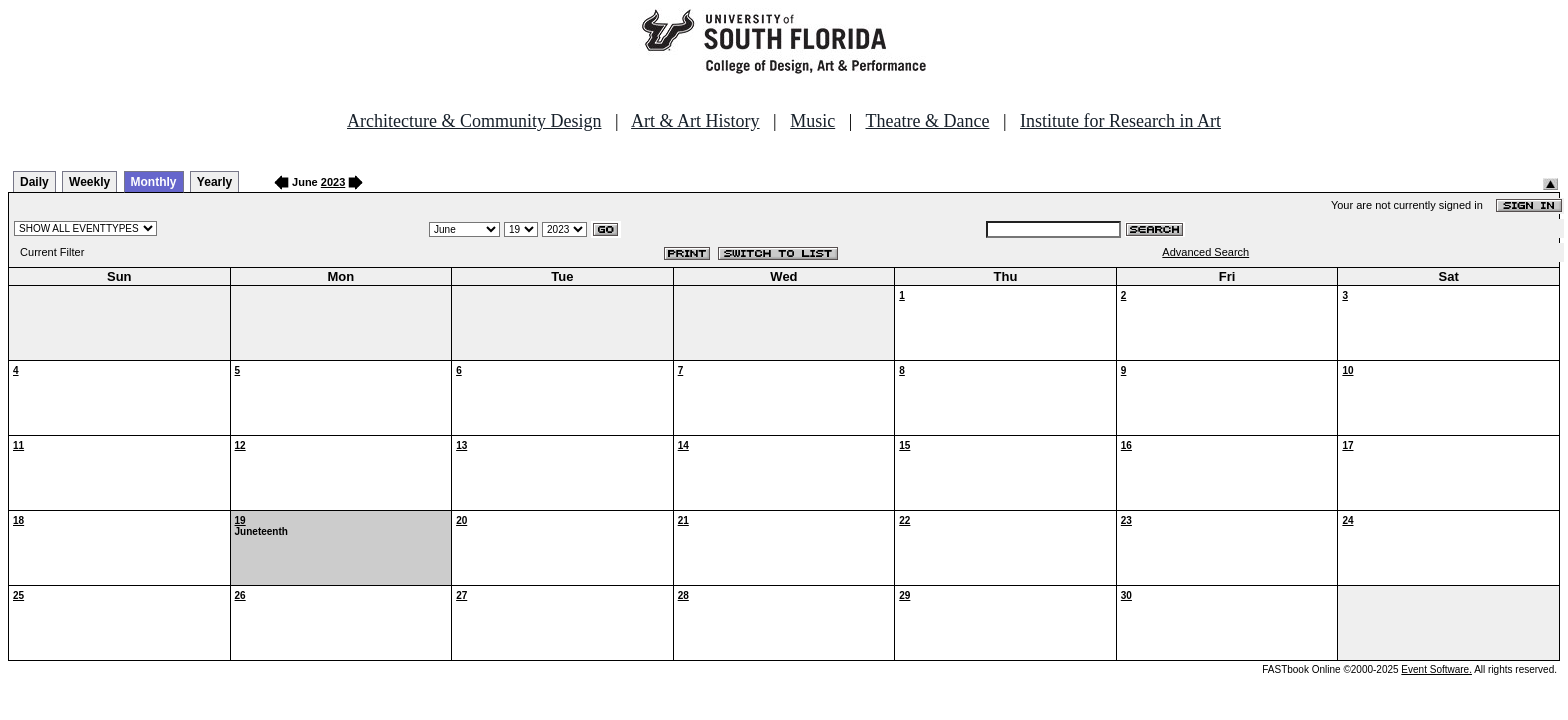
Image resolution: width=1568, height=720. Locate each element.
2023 (333, 182)
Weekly (89, 182)
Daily (34, 182)
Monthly (154, 182)
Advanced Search (1205, 252)
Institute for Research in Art (1120, 121)
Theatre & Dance (927, 121)
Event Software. (1436, 669)
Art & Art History (695, 121)
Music (812, 121)
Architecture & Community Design (474, 121)
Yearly (214, 182)
